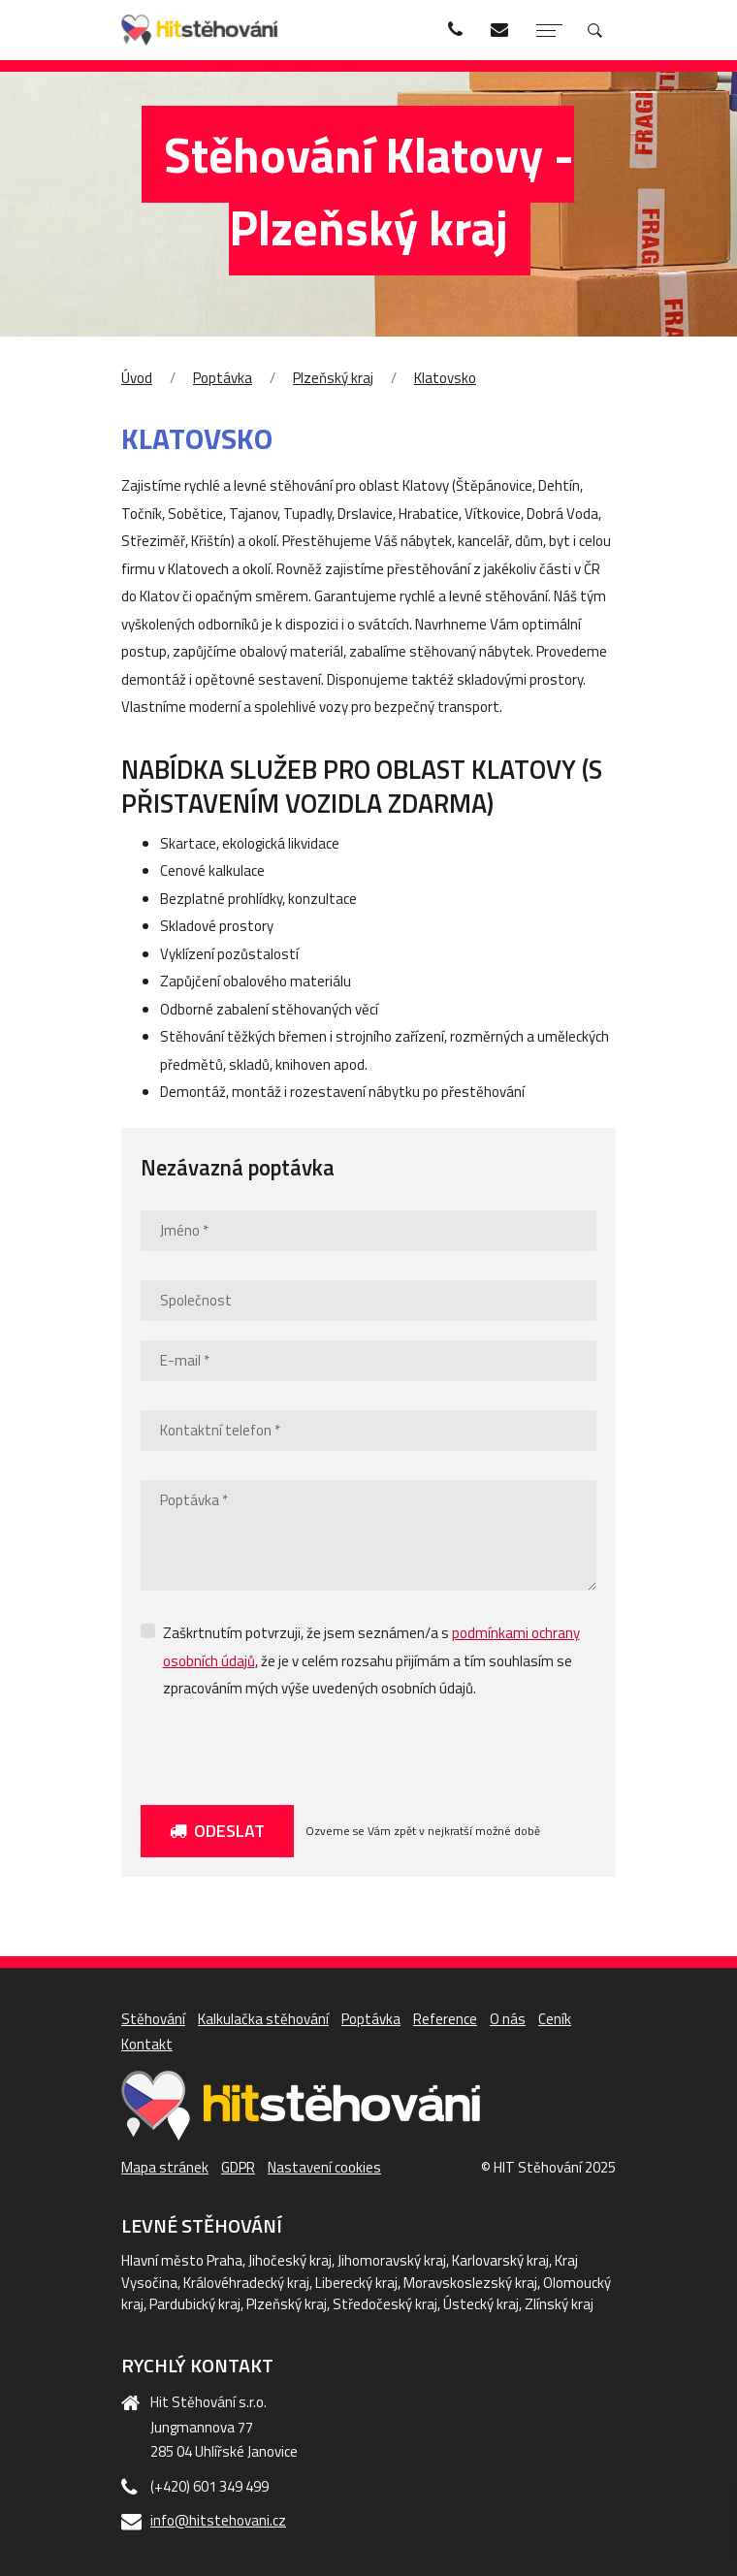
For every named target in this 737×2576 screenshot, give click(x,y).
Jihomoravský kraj (391, 2260)
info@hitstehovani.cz (218, 2520)
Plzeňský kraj (333, 378)
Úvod (136, 378)
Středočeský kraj (385, 2304)
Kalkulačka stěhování (263, 2019)
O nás (508, 2019)
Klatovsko (445, 378)
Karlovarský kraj (500, 2260)
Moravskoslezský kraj (470, 2282)
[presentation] (288, 1748)
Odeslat (217, 1831)
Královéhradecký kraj (246, 2282)
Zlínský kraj (559, 2304)
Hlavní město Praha (181, 2260)
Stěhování (153, 2019)
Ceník (554, 2019)
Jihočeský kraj (290, 2260)
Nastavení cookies (324, 2167)
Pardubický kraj (194, 2304)
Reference (445, 2019)
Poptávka (222, 378)
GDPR (238, 2167)
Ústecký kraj (481, 2304)
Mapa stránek (164, 2167)
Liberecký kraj (356, 2282)
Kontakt (147, 2044)
